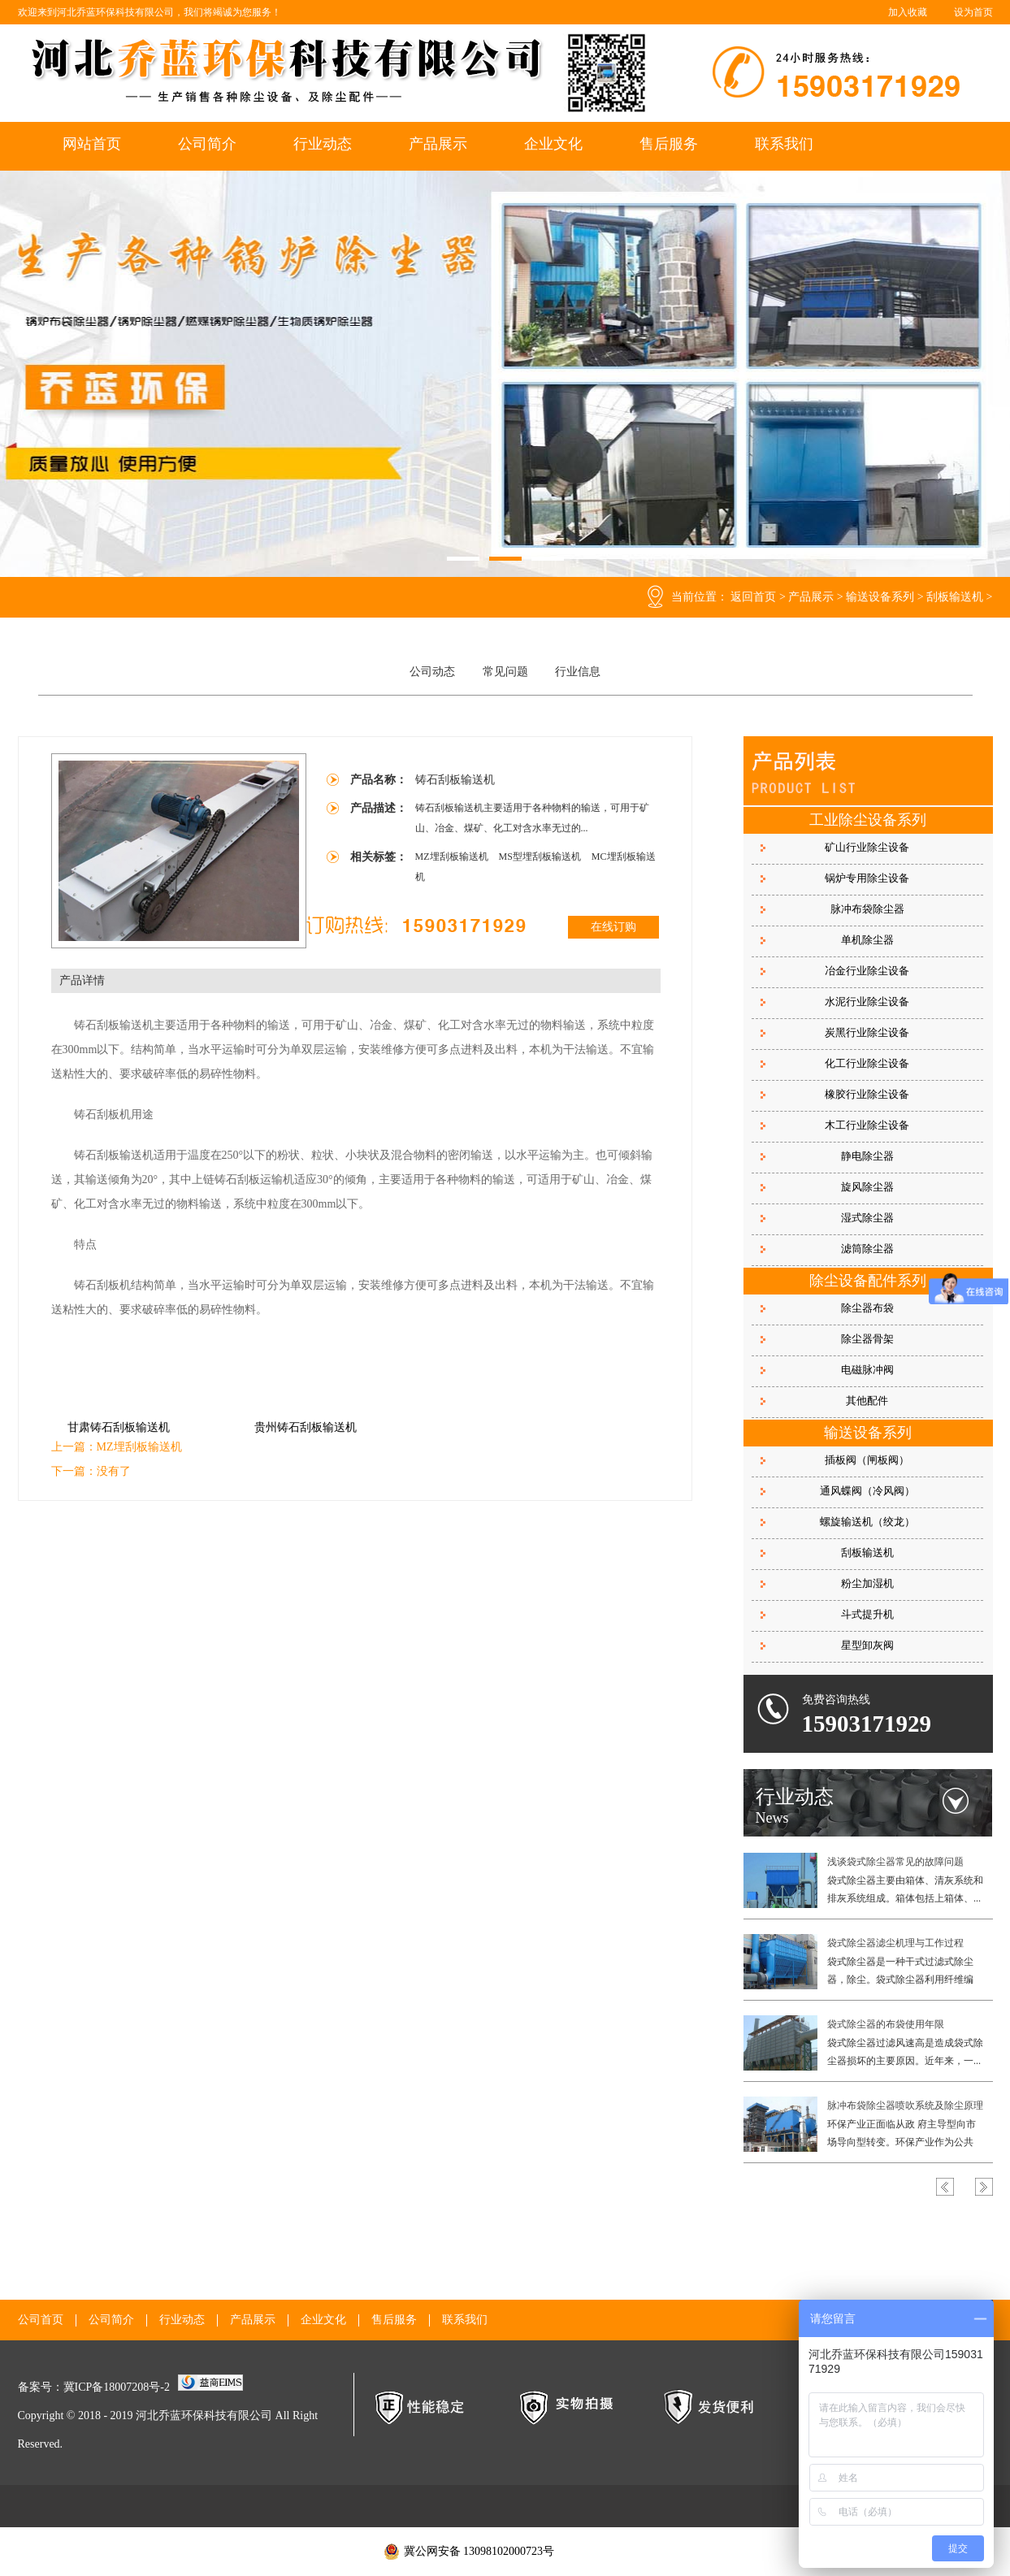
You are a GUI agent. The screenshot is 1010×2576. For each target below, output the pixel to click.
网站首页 (92, 144)
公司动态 (432, 672)
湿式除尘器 (867, 1218)
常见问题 (505, 672)
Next (984, 2187)
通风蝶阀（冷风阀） (867, 1491)
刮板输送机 (954, 597)
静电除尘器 (867, 1156)
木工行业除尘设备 (867, 1125)
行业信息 (577, 672)
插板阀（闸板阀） (867, 1460)
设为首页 (973, 12)
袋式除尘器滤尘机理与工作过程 (895, 1943)
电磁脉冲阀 (867, 1370)
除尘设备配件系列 (867, 1281)
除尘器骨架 (867, 1339)
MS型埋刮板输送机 (541, 856)
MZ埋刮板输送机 (453, 856)
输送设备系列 (880, 597)
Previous (945, 2187)
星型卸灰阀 (867, 1645)
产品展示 (438, 144)
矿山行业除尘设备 (867, 847)
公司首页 (40, 2320)
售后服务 (668, 144)
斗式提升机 (867, 1614)
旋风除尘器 (867, 1187)
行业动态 (322, 144)
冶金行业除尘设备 (867, 971)
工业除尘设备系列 (867, 820)
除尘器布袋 (867, 1308)
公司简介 (207, 144)
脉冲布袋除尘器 (867, 909)
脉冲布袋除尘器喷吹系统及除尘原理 (905, 2105)
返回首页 (753, 597)
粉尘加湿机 (867, 1583)
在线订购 (613, 927)
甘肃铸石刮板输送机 (118, 1427)
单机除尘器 (867, 940)
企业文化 (553, 144)
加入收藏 (907, 12)
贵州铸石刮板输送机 (305, 1427)
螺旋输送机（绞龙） (867, 1522)
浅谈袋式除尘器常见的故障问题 (895, 1861)
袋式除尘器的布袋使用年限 (885, 2024)
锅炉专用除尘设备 (867, 878)
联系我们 (784, 144)
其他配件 (867, 1400)
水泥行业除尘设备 (867, 1001)
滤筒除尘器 (867, 1248)
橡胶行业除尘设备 (867, 1094)
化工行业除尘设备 (867, 1063)
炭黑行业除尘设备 (867, 1032)
